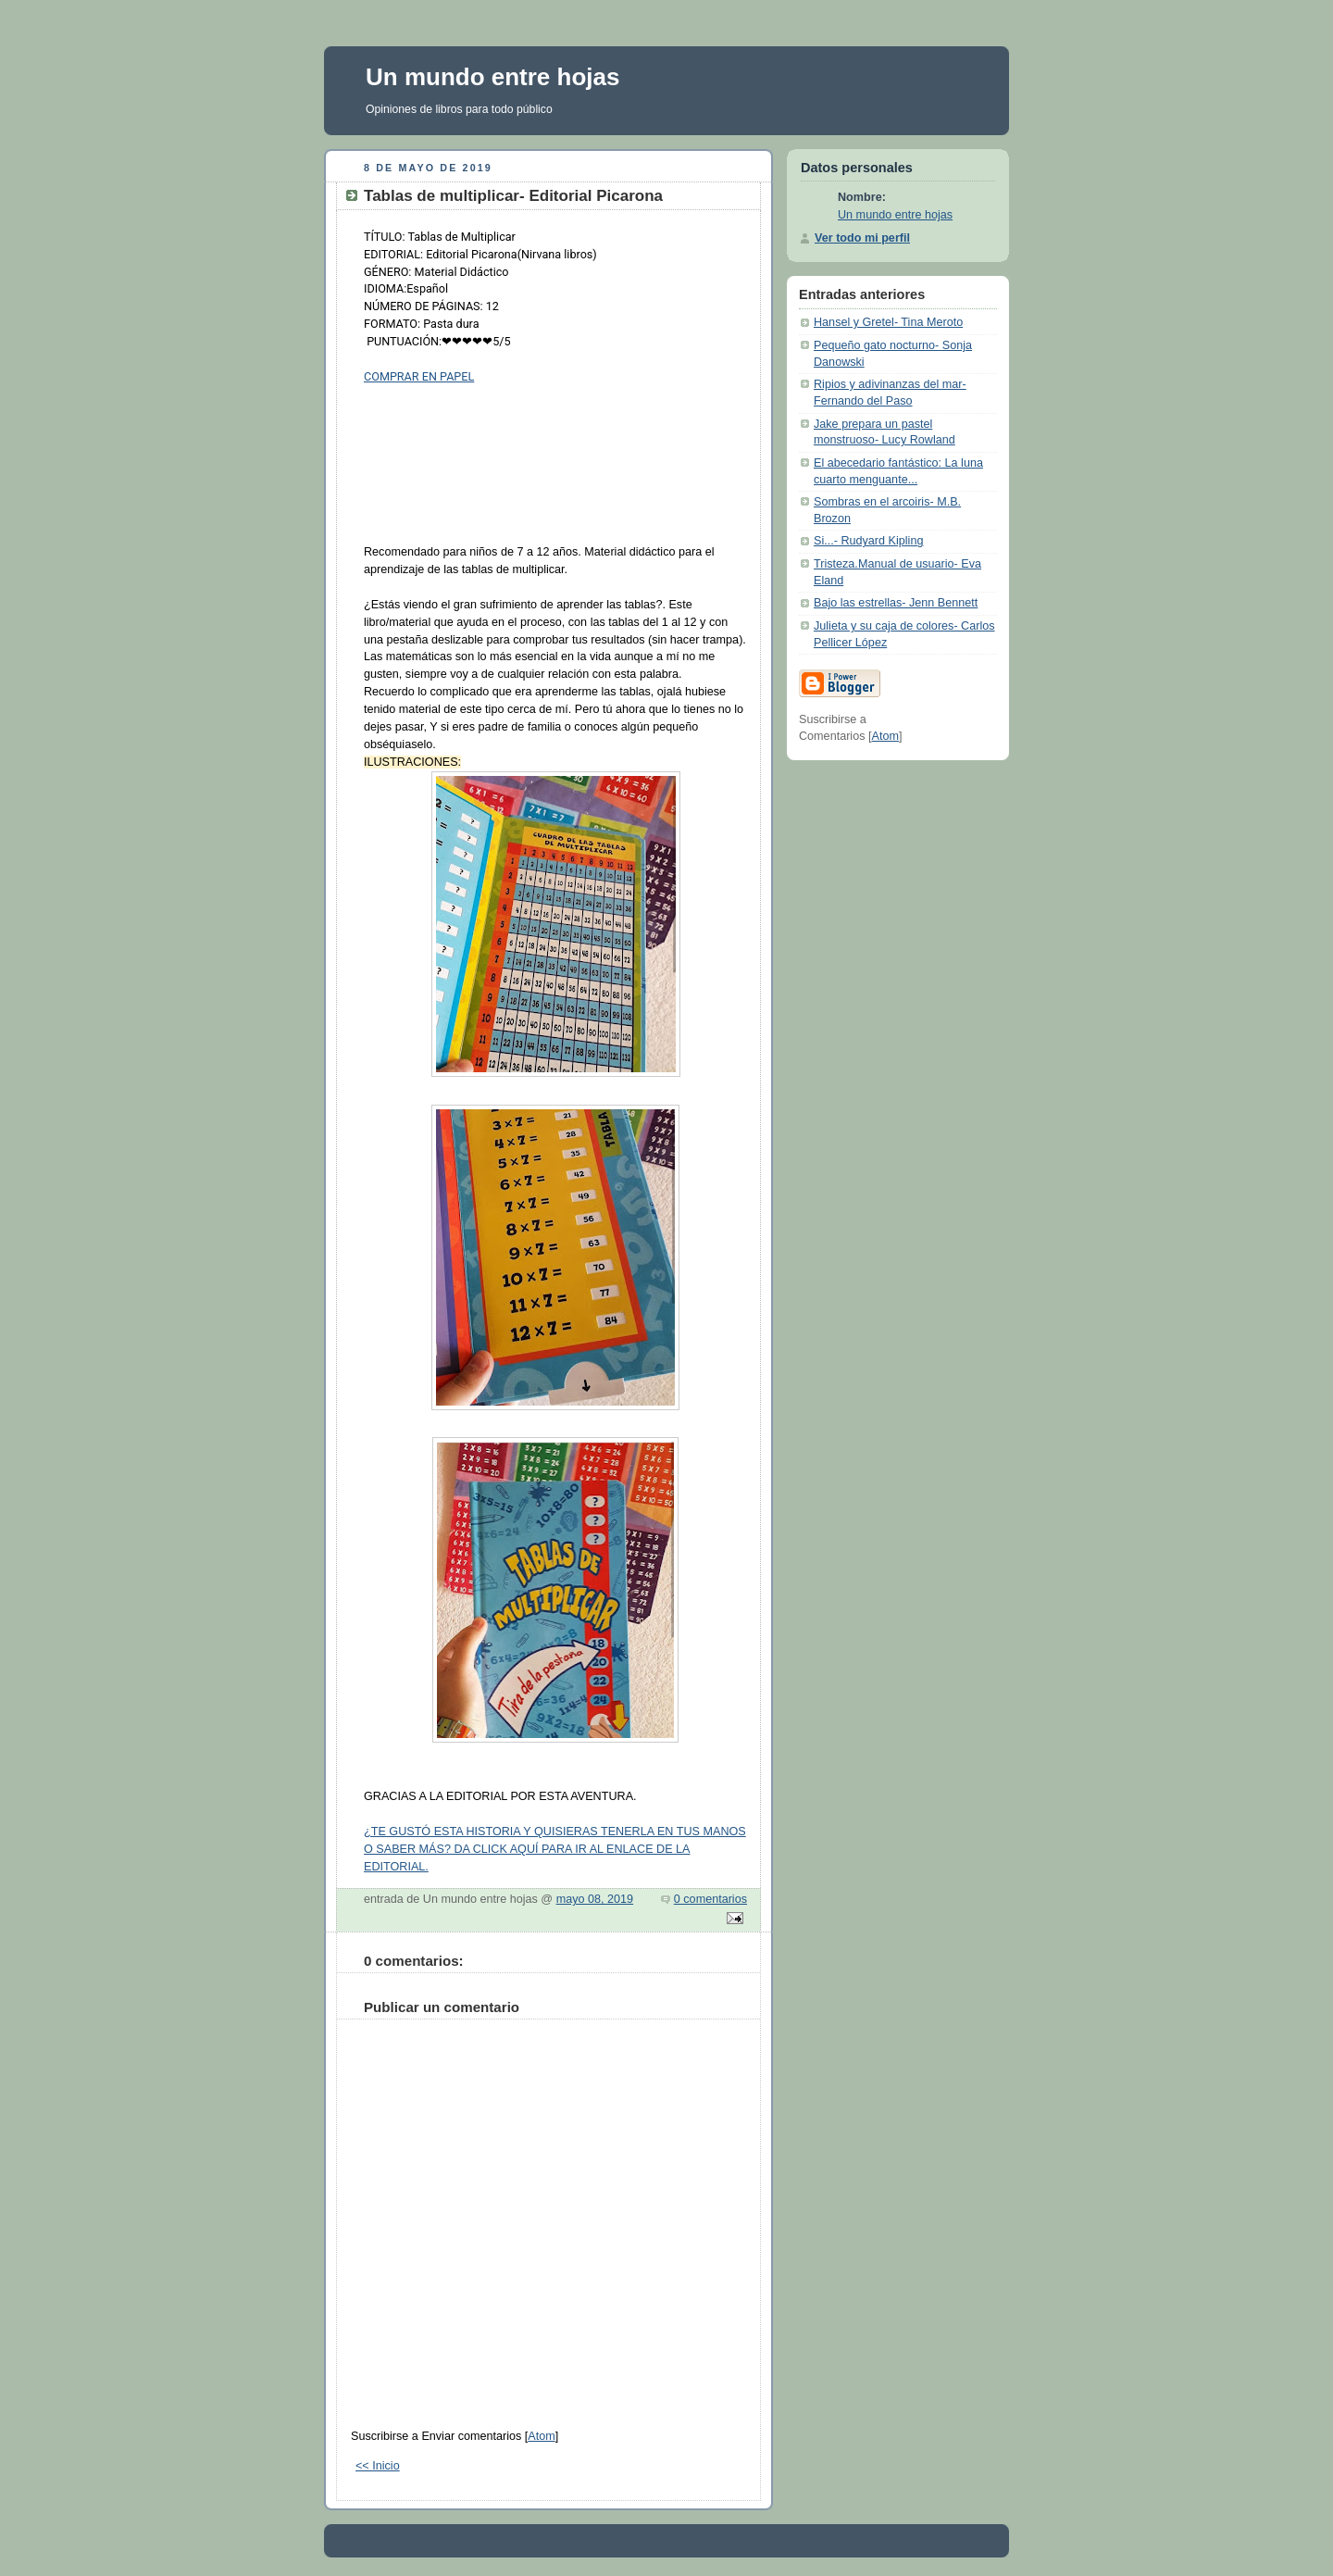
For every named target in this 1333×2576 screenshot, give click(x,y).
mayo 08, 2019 (594, 1899)
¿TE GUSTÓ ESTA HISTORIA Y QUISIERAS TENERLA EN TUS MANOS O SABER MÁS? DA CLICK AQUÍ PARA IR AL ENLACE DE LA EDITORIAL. (555, 1849)
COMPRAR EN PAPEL (419, 376)
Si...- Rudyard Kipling (868, 540)
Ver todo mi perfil (862, 237)
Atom (541, 2436)
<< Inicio (377, 2465)
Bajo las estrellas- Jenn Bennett (896, 602)
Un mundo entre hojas (492, 77)
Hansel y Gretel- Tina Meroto (888, 322)
